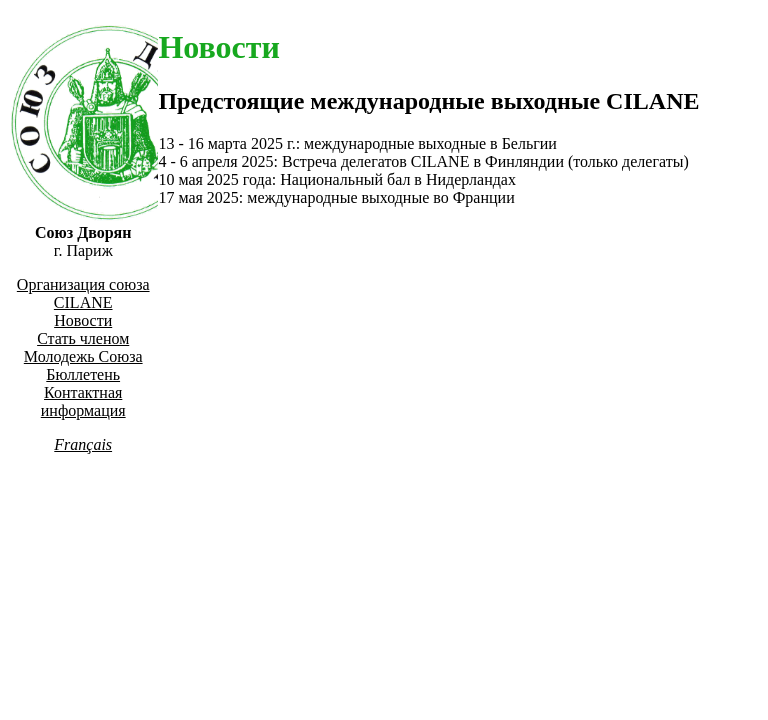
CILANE (83, 302)
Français (83, 444)
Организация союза (83, 284)
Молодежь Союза (83, 356)
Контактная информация (83, 401)
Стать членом (83, 338)
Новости (83, 320)
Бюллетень (83, 374)
